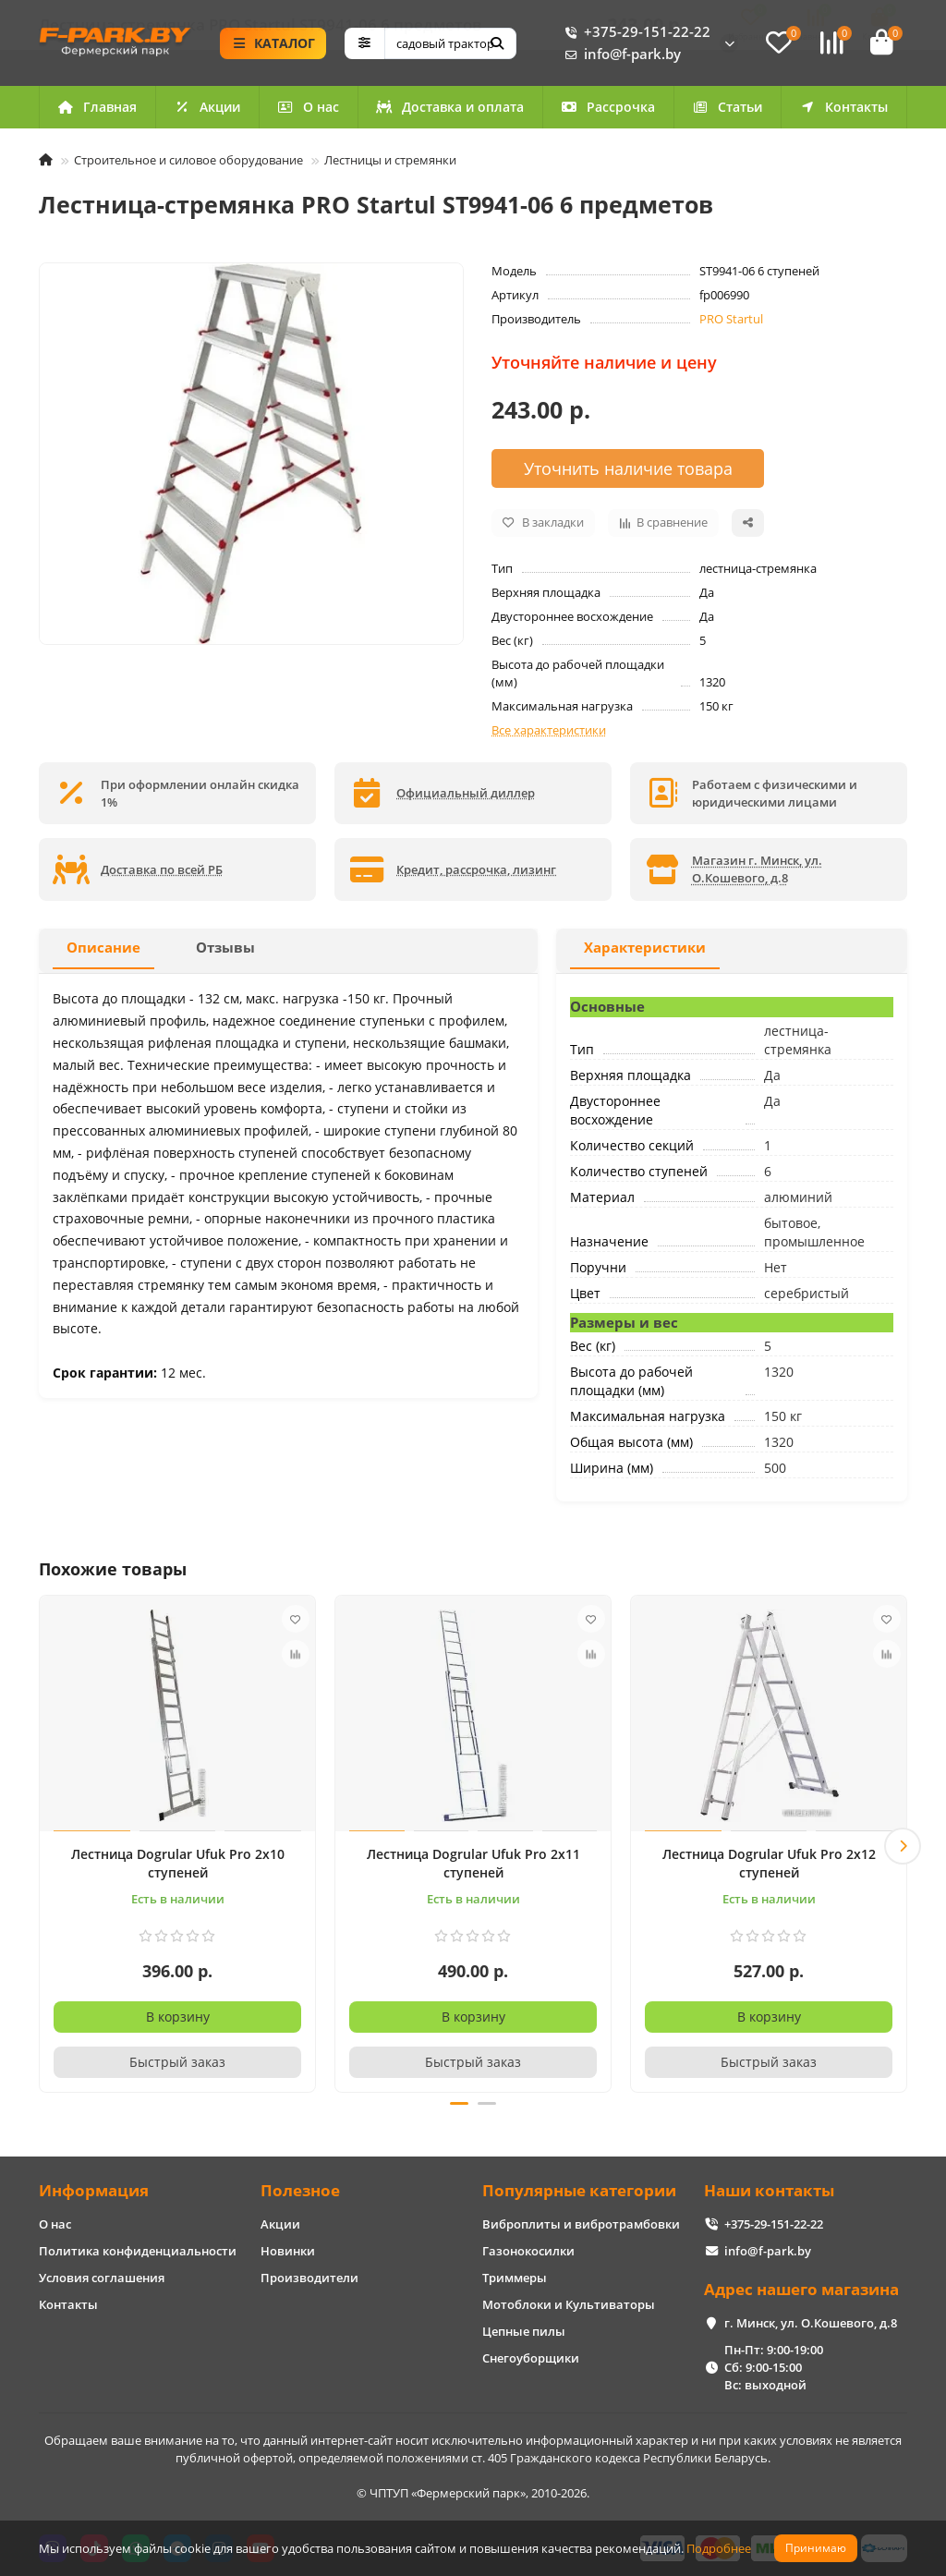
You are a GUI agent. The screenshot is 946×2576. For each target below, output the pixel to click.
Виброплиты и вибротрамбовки (581, 2224)
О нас (308, 111)
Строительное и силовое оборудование (188, 164)
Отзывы (225, 952)
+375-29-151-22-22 (634, 34)
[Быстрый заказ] (177, 2067)
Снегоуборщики (530, 2358)
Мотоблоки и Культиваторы (568, 2304)
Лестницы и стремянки (390, 164)
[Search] (450, 45)
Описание (103, 952)
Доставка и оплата (450, 111)
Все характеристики (548, 733)
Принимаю (815, 2548)
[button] (902, 1847)
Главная (97, 111)
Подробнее (718, 2548)
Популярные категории (579, 2190)
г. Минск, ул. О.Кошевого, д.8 (810, 2323)
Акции (207, 111)
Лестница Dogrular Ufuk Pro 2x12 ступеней (769, 1868)
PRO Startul (731, 323)
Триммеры (514, 2277)
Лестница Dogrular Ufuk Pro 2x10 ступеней (178, 1868)
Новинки (288, 2250)
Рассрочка (608, 111)
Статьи (727, 111)
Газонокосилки (528, 2250)
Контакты (843, 111)
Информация (94, 2190)
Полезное (300, 2190)
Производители (309, 2277)
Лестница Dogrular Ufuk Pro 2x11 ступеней (473, 1868)
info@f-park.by (619, 56)
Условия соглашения (101, 2277)
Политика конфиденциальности (137, 2250)
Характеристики (645, 952)
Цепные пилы (523, 2331)
